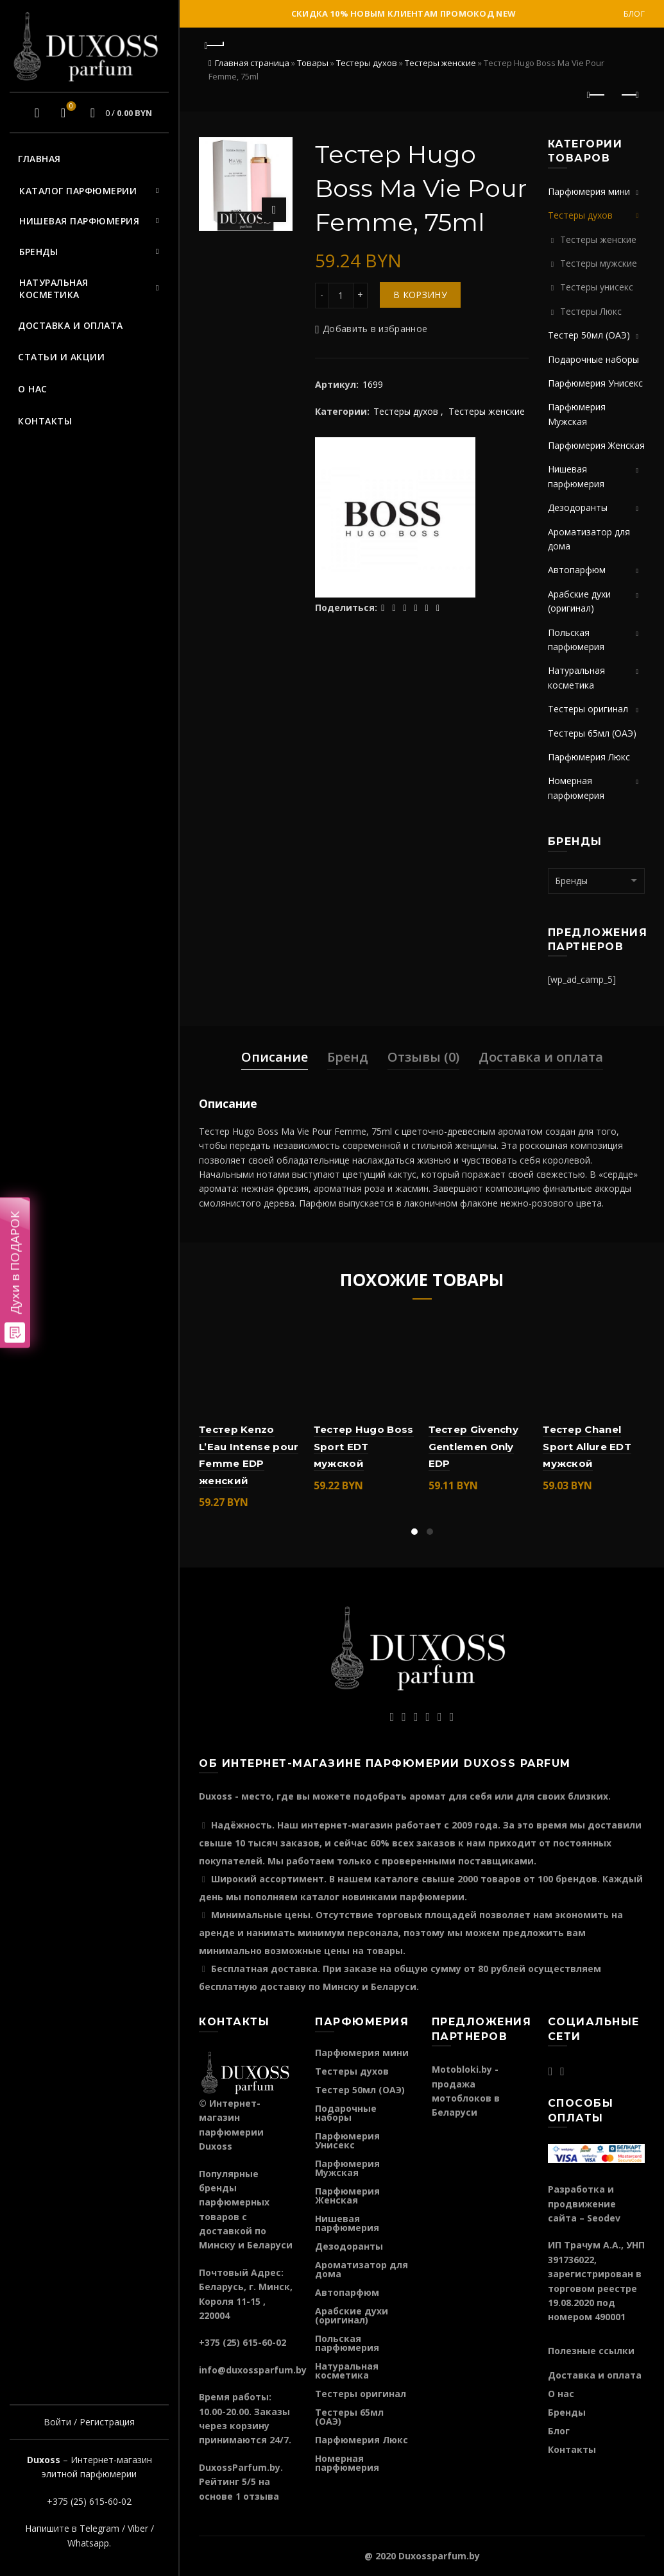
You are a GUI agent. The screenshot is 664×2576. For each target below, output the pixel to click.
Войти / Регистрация (89, 2422)
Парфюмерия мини (589, 191)
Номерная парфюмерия (347, 2462)
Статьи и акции (61, 357)
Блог (634, 13)
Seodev (603, 2218)
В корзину (420, 295)
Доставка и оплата (70, 325)
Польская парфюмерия (347, 2343)
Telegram (99, 2528)
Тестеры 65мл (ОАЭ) (592, 733)
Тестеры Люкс (591, 311)
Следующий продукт (629, 95)
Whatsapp (88, 2543)
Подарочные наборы (593, 359)
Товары (312, 63)
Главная (39, 159)
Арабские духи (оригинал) (351, 2315)
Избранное (69, 107)
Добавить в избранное (375, 328)
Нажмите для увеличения (274, 209)
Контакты (45, 421)
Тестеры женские (440, 63)
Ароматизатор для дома (361, 2269)
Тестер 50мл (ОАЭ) (589, 335)
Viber (138, 2528)
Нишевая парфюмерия (79, 221)
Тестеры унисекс (596, 287)
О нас (32, 389)
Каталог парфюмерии (78, 191)
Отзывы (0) (423, 1057)
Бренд (347, 1057)
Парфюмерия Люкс (589, 757)
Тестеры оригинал (588, 709)
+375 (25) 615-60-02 (89, 2501)
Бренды (38, 252)
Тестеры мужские (598, 263)
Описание (274, 1057)
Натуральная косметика (54, 288)
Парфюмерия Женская (596, 445)
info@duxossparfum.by (253, 2370)
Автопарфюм (577, 570)
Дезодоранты (578, 507)
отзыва (261, 2496)
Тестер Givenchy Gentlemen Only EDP (474, 1446)
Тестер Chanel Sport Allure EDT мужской (587, 1446)
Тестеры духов (366, 63)
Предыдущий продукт (597, 95)
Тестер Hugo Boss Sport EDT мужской (364, 1446)
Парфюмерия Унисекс (595, 383)
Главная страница (252, 63)
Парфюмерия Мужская (347, 2168)
